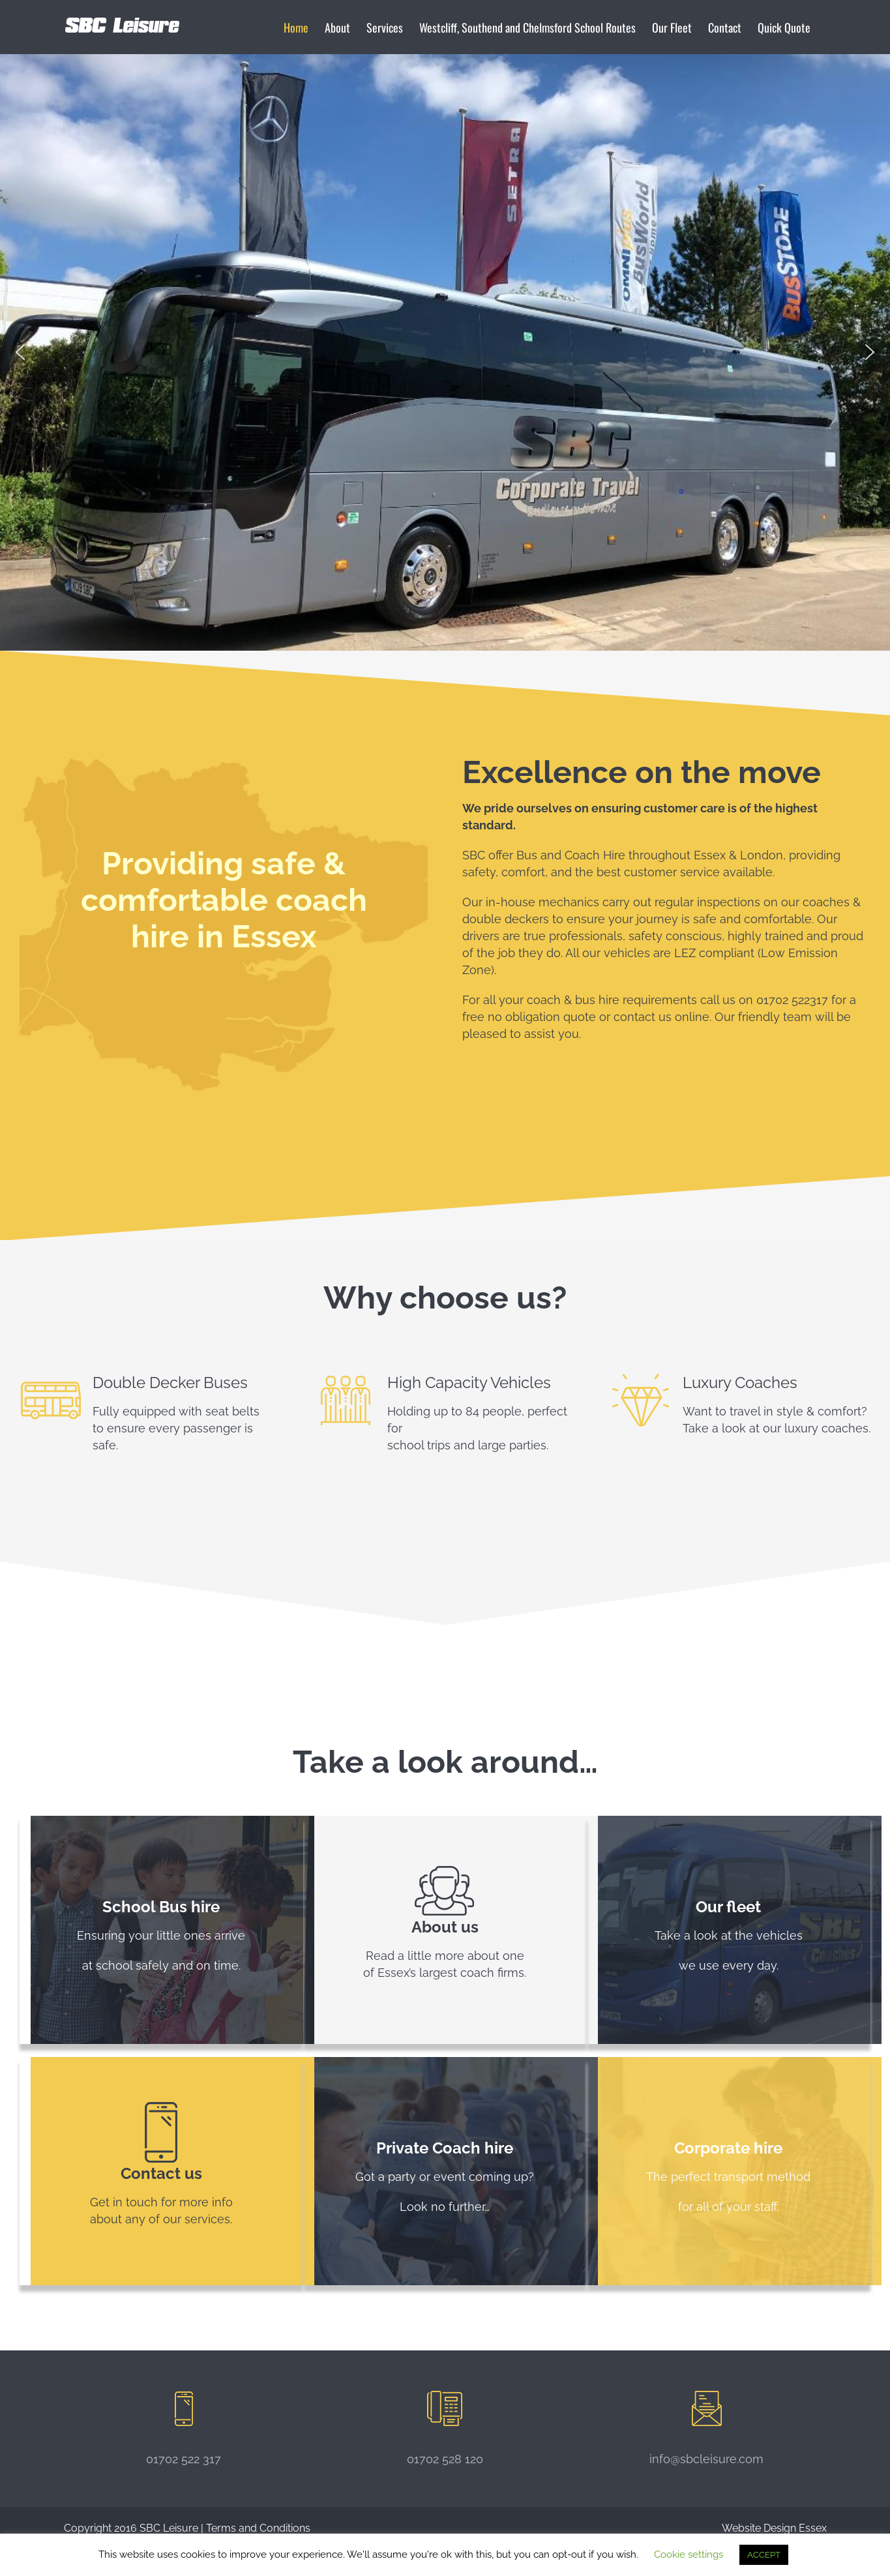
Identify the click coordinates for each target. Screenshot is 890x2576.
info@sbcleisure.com (706, 2459)
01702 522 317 (183, 2459)
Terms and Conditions (258, 2528)
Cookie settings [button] (688, 2554)
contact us (643, 1017)
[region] (445, 352)
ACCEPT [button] (763, 2555)
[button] (20, 352)
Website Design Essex (774, 2528)
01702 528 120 (445, 2459)
